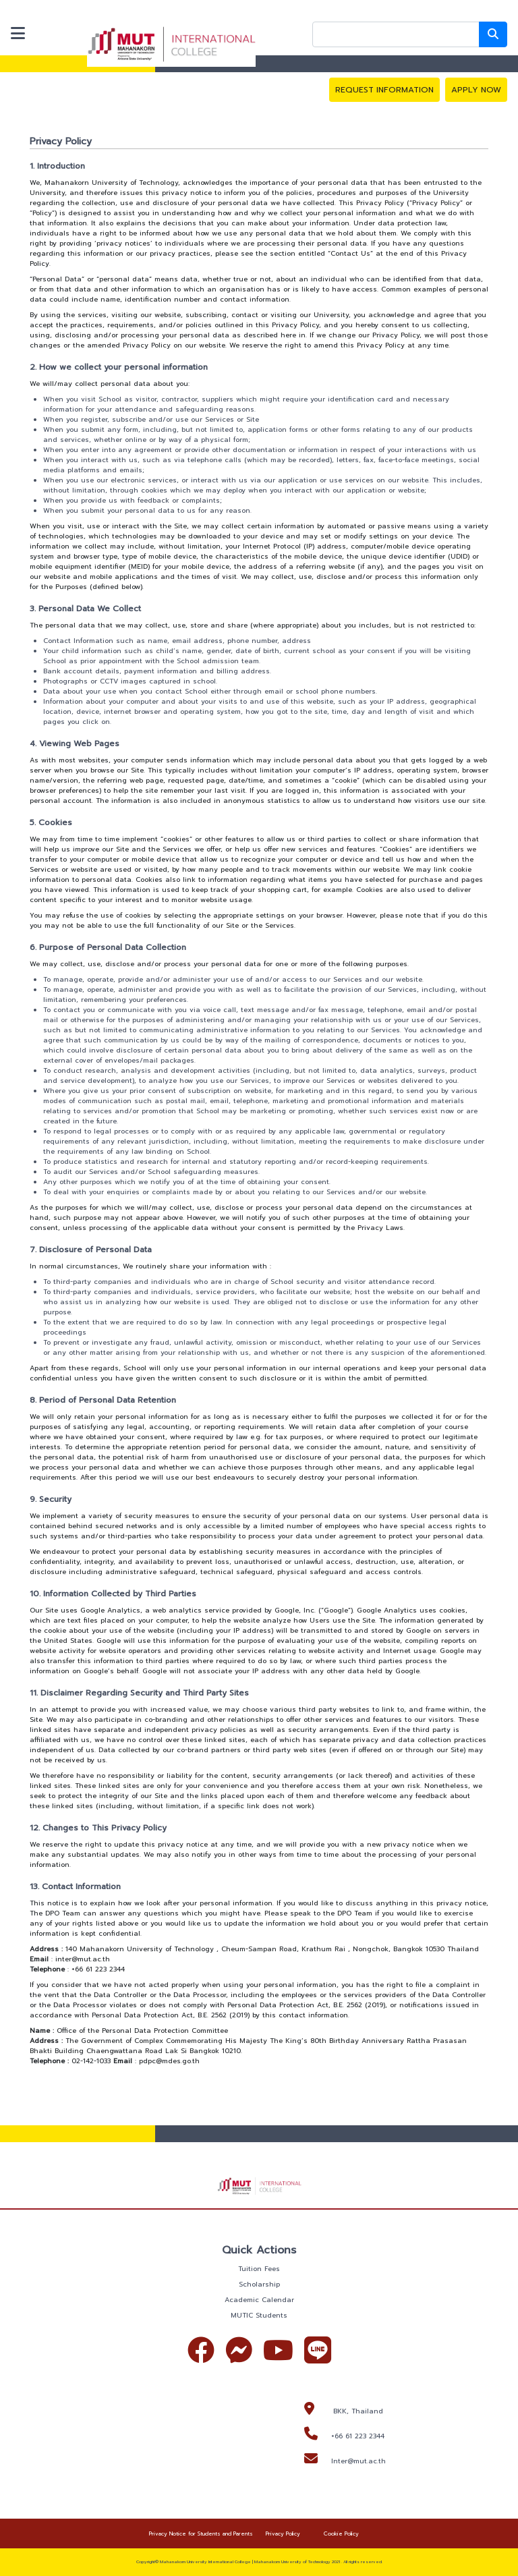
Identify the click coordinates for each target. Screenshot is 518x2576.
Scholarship (259, 2284)
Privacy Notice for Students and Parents (201, 2533)
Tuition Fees (259, 2269)
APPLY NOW (476, 90)
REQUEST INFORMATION (384, 90)
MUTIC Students (259, 2315)
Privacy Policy (283, 2533)
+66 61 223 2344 (357, 2436)
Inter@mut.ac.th (358, 2461)
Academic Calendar (259, 2300)
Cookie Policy (341, 2533)
